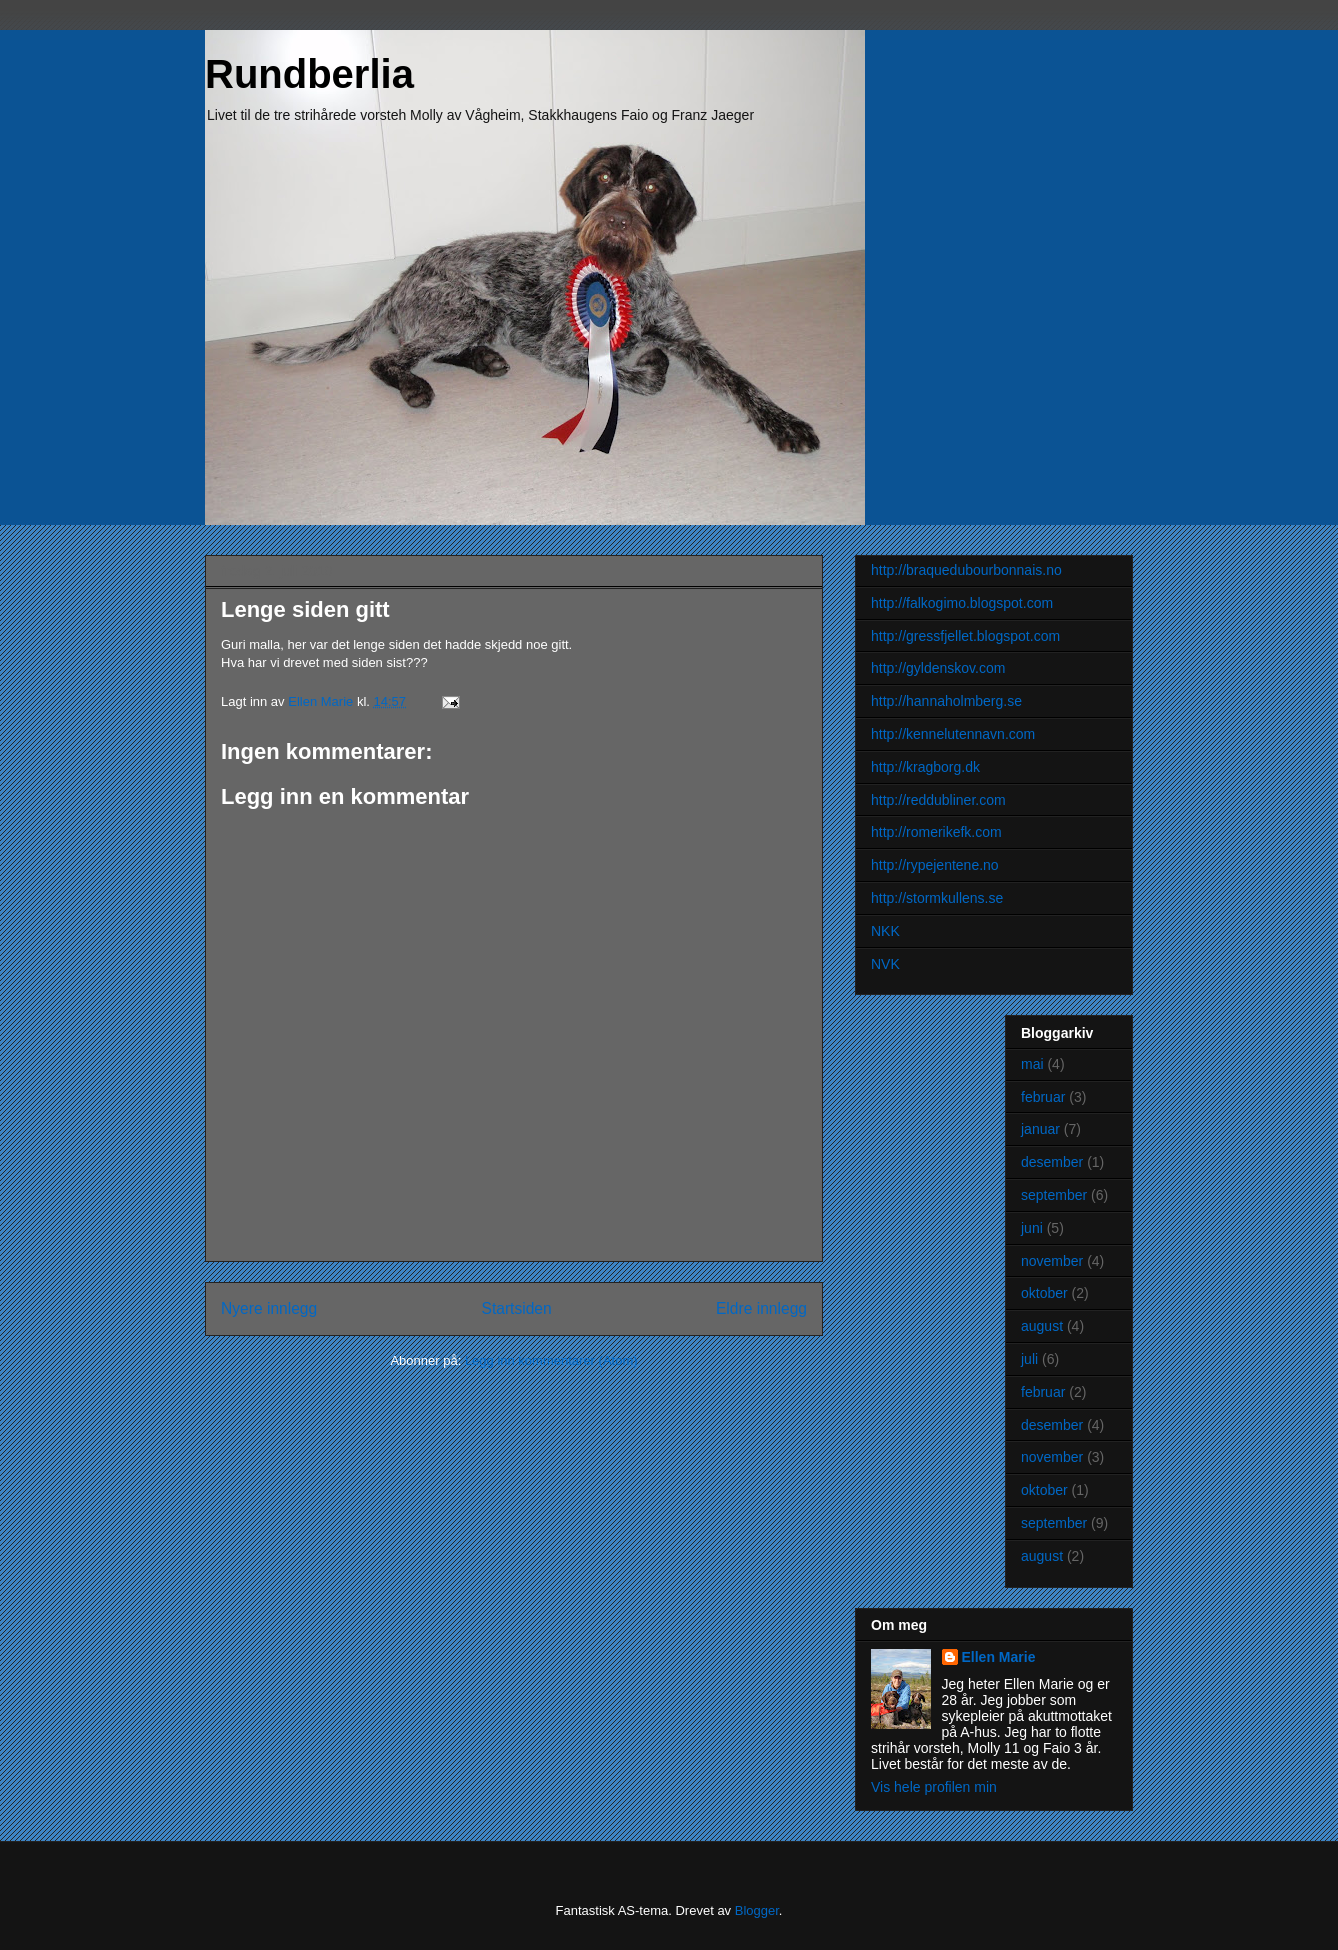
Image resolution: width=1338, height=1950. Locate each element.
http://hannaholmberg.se (946, 701)
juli (1029, 1359)
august (1042, 1326)
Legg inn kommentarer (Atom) (551, 1360)
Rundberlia (309, 74)
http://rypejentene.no (935, 865)
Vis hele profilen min (934, 1787)
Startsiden (516, 1308)
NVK (885, 964)
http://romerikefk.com (936, 832)
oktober (1044, 1293)
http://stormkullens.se (937, 898)
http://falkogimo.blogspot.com (962, 603)
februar (1043, 1097)
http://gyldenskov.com (938, 668)
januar (1040, 1129)
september (1054, 1195)
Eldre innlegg (761, 1308)
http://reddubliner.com (938, 800)
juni (1032, 1228)
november (1052, 1261)
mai (1032, 1064)
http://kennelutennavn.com (953, 734)
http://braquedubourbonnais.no (966, 570)
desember (1052, 1162)
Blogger (757, 1910)
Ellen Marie (999, 1657)
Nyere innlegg (269, 1308)
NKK (885, 931)
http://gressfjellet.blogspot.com (965, 636)
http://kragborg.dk (925, 767)
